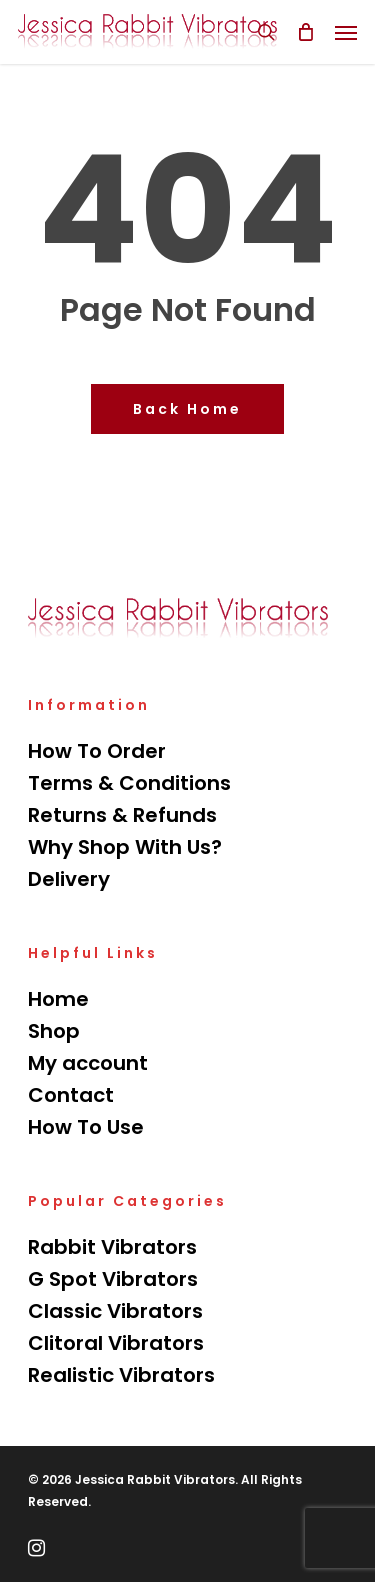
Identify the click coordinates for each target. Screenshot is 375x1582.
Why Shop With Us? (125, 847)
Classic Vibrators (115, 1311)
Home (58, 999)
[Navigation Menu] (346, 32)
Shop (54, 1031)
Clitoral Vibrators (116, 1343)
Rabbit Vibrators (112, 1247)
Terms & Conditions (129, 783)
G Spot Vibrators (113, 1279)
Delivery (69, 879)
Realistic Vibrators (121, 1375)
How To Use (86, 1127)
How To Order (97, 751)
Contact (71, 1095)
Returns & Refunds (122, 815)
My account (88, 1063)
